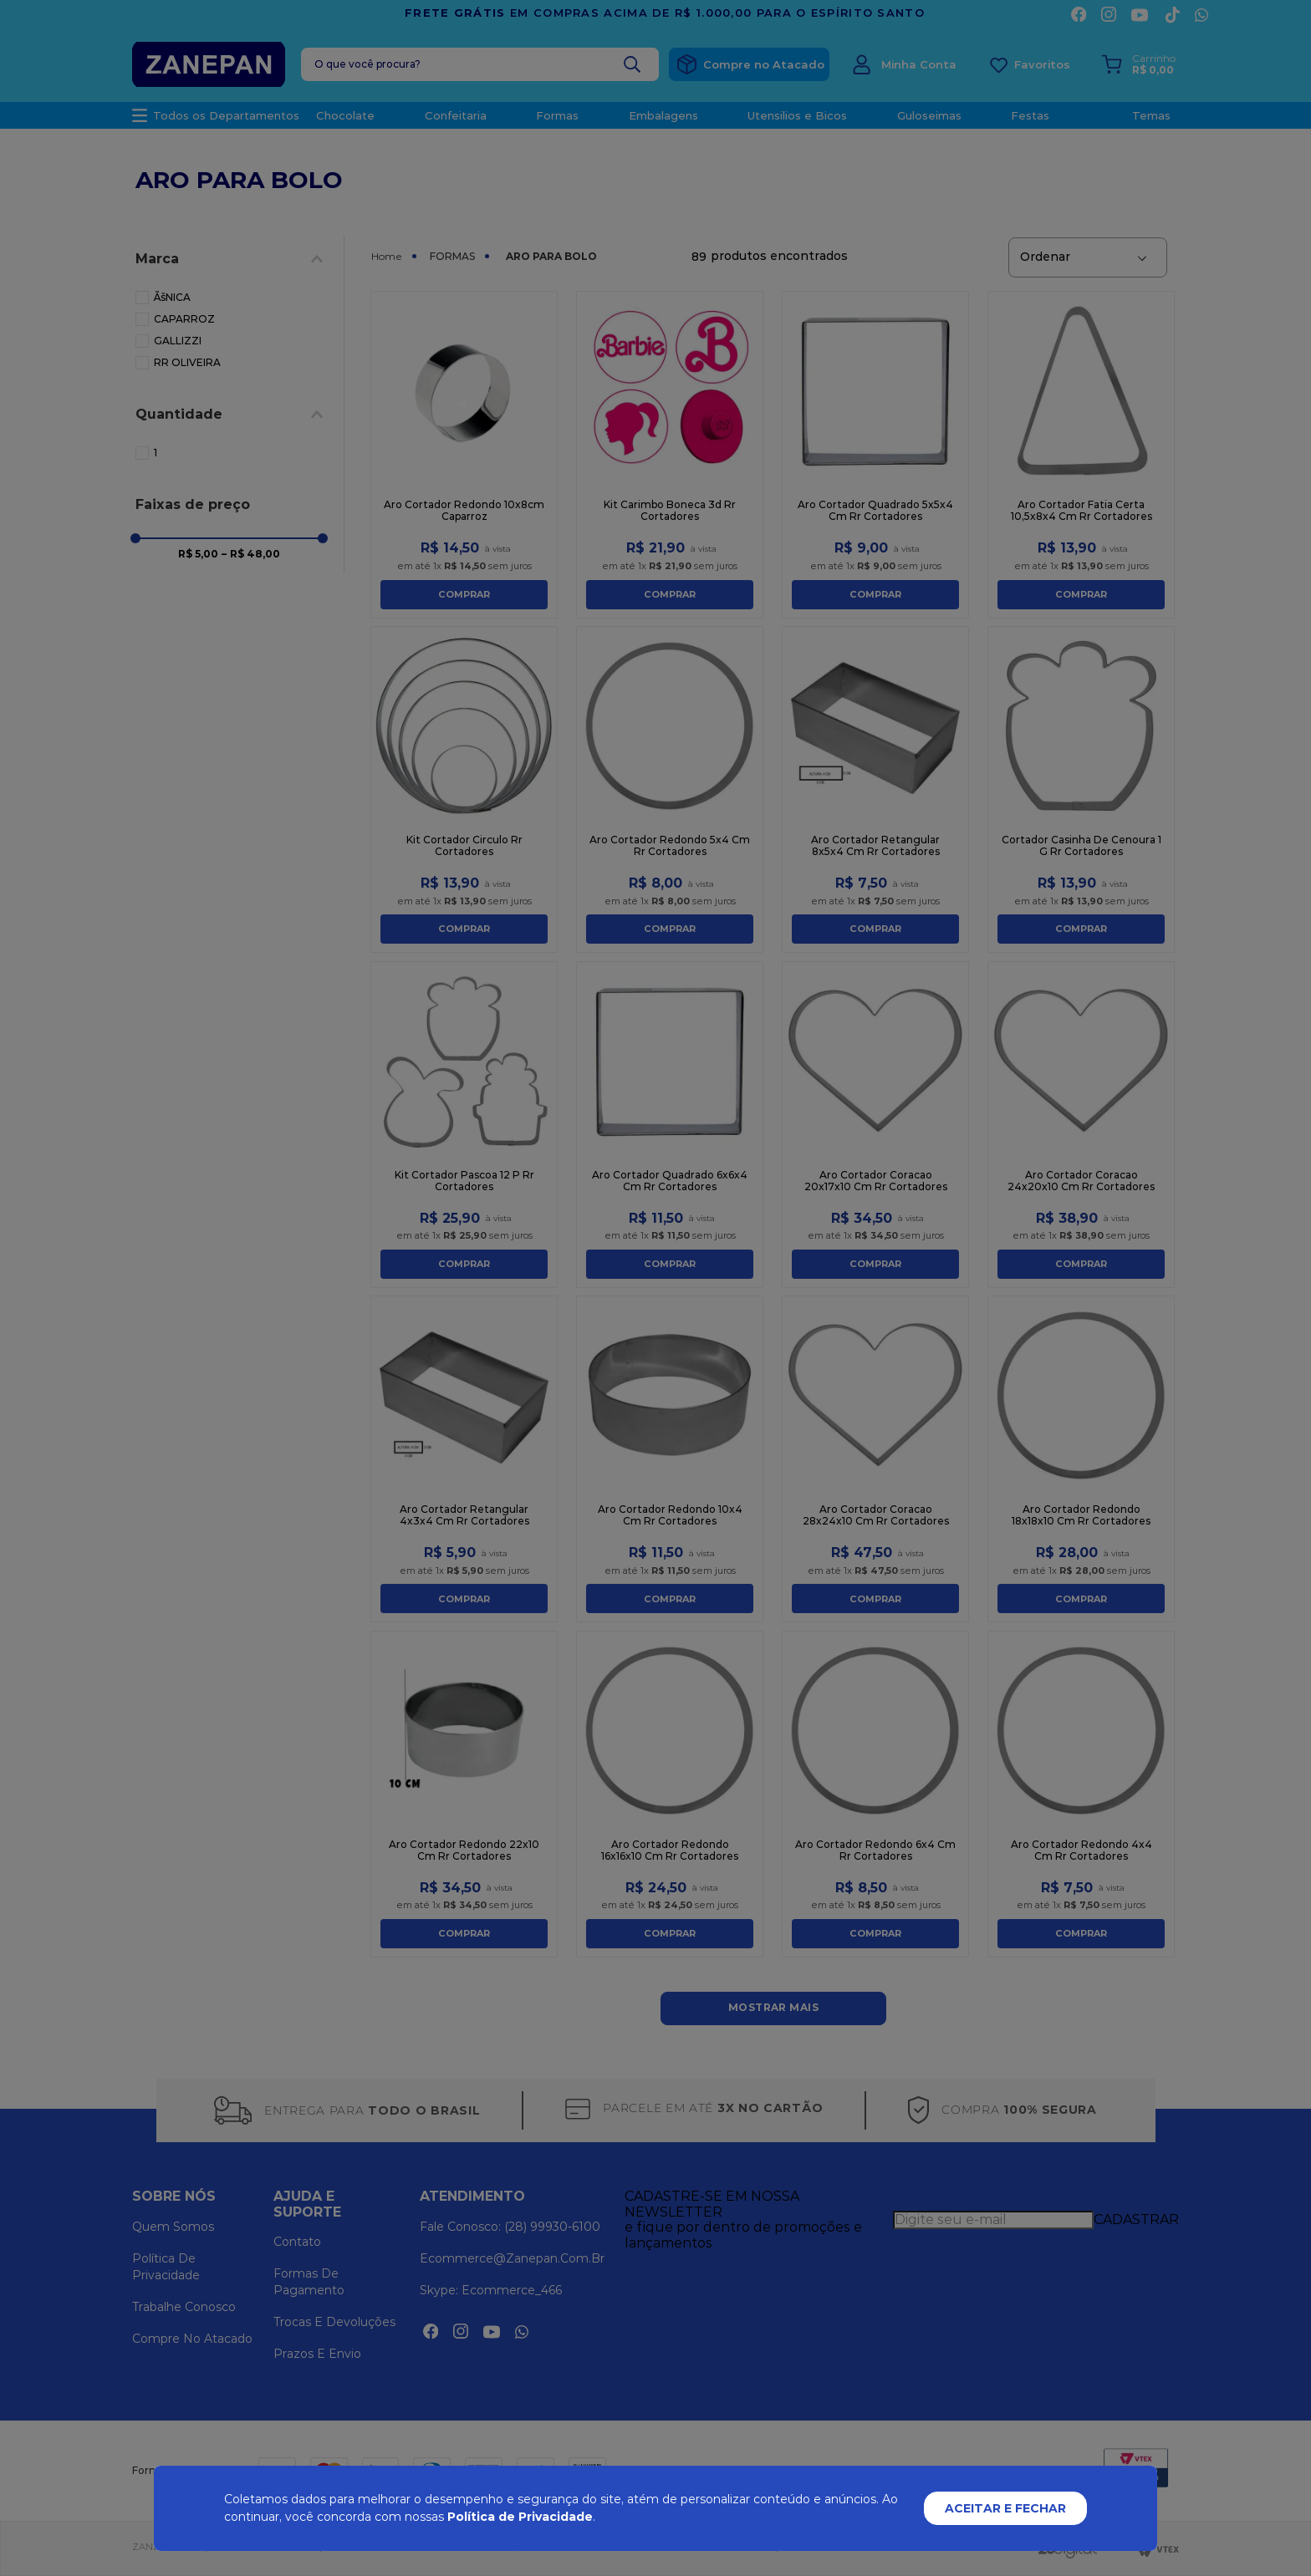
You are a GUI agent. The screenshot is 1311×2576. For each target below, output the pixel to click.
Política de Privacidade (520, 2516)
